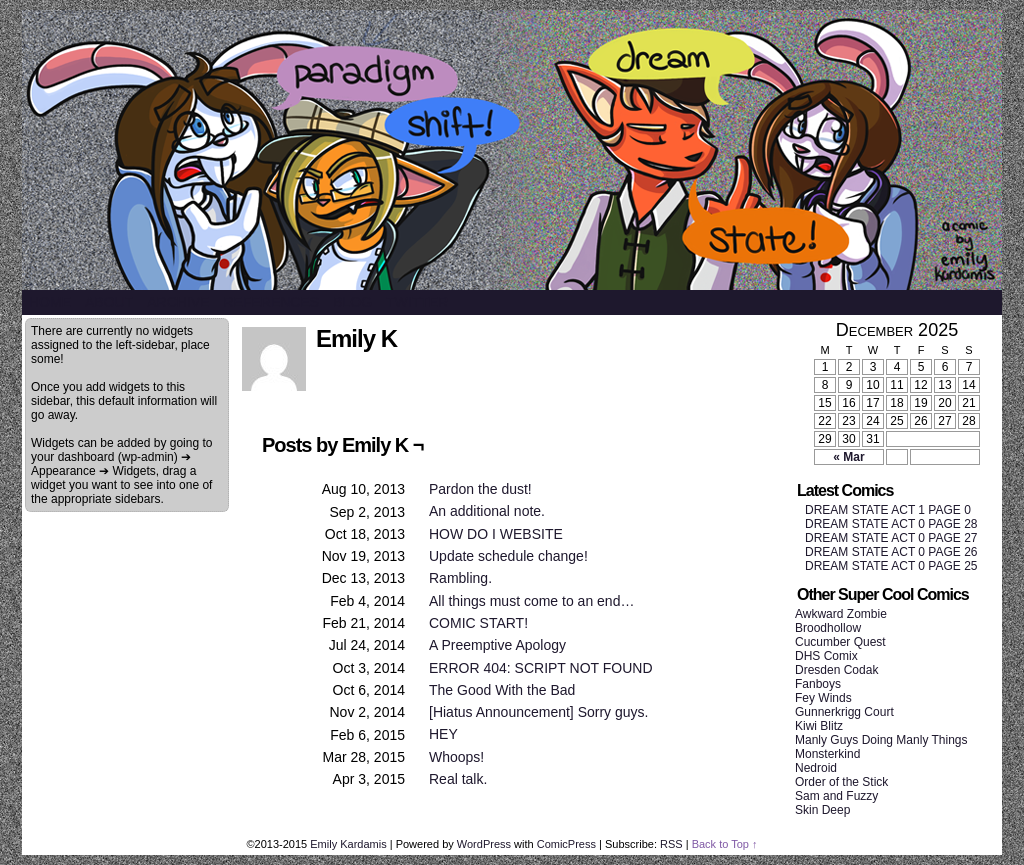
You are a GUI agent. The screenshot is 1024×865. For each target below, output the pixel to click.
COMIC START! (478, 623)
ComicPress (566, 844)
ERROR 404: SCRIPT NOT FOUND (541, 668)
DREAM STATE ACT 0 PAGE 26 (891, 552)
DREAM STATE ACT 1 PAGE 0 (888, 510)
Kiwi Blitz (819, 726)
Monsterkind (827, 754)
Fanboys (818, 684)
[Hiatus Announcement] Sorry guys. (538, 712)
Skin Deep (822, 810)
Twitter (417, 302)
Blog (352, 302)
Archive (178, 302)
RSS (671, 844)
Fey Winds (823, 698)
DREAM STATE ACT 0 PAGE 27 (891, 538)
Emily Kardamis (348, 844)
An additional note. (487, 511)
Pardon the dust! (480, 489)
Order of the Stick (841, 782)
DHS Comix (826, 656)
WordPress (484, 844)
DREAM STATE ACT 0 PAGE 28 (891, 524)
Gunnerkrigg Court (844, 712)
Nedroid (816, 768)
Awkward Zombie (841, 614)
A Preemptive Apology (497, 645)
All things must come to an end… (531, 601)
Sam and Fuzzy (836, 796)
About (109, 302)
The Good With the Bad (502, 690)
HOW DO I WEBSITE (496, 534)
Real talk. (458, 779)
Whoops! (456, 757)
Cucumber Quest (840, 642)
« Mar (848, 457)
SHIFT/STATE (512, 150)
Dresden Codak (836, 670)
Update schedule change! (508, 556)
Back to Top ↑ (725, 844)
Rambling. (460, 578)
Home (50, 302)
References (271, 302)
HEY (443, 734)
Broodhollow (828, 628)
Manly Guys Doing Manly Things (881, 740)
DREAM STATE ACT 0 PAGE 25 (891, 566)
